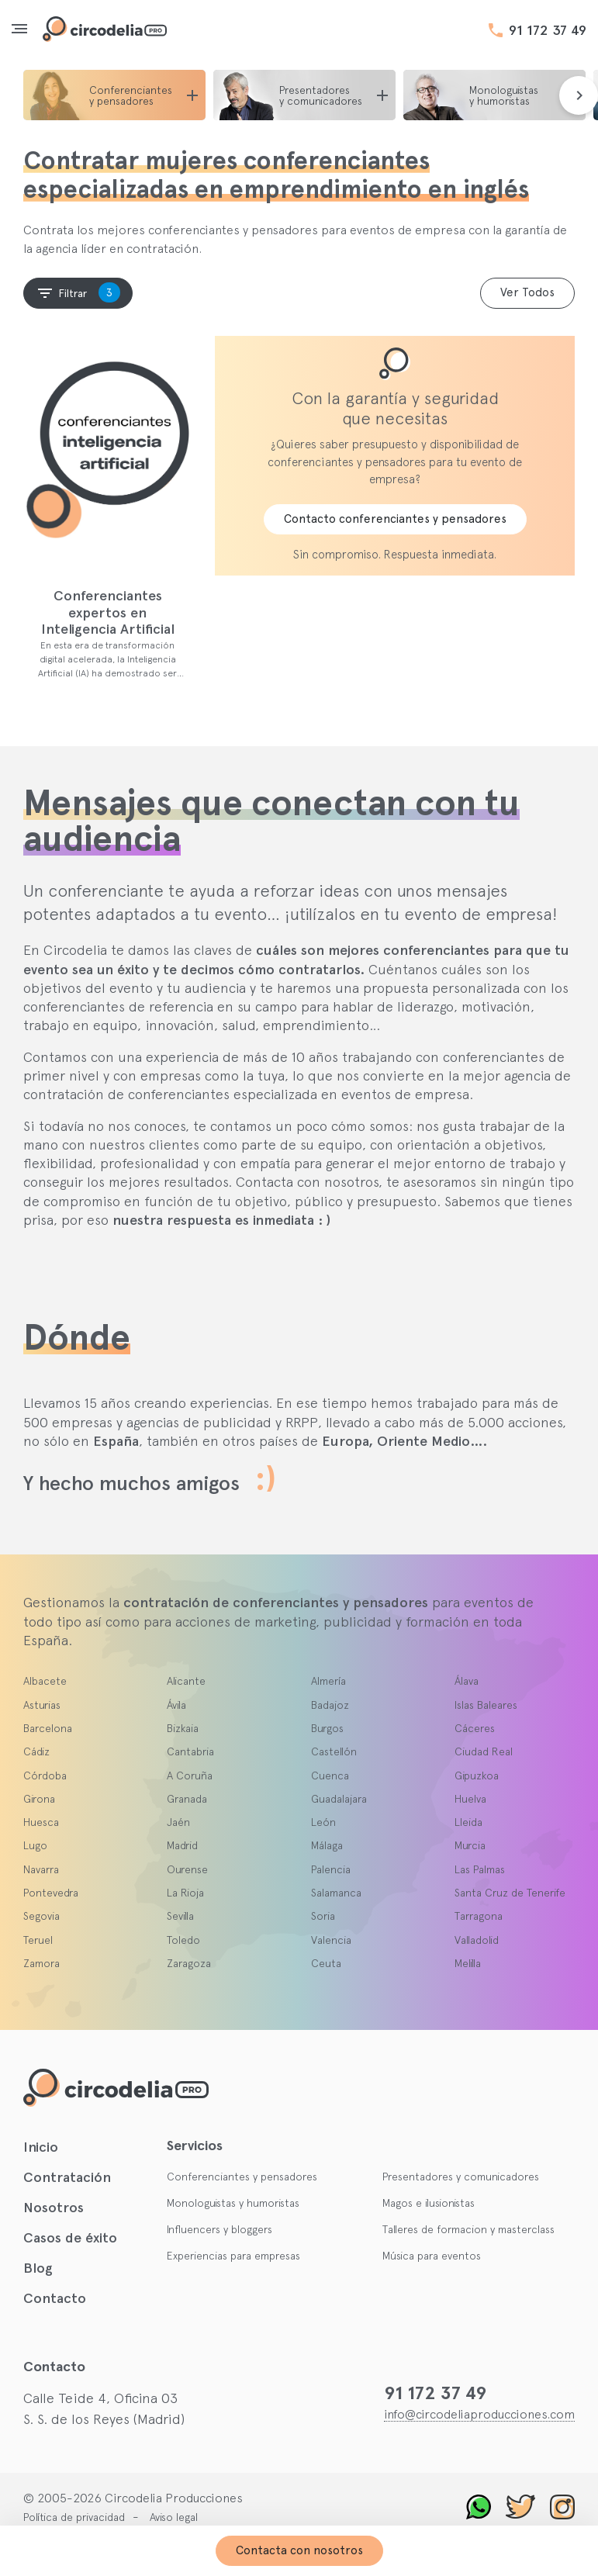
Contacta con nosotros (299, 2550)
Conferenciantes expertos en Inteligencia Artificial (108, 612)
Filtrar (78, 292)
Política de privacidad (74, 2517)
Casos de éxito (70, 2237)
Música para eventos (431, 2255)
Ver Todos (527, 292)
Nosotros (53, 2207)
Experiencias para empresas (233, 2255)
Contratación (67, 2177)
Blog (38, 2268)
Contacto (54, 2298)
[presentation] (578, 95)
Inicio (40, 2147)
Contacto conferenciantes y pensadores (395, 519)
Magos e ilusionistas (428, 2203)
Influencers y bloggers (219, 2229)
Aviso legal (174, 2517)
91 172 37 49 (547, 30)
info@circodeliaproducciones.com (479, 2414)
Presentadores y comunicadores (460, 2176)
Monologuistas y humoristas (233, 2203)
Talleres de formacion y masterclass (468, 2229)
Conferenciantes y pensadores (242, 2176)
